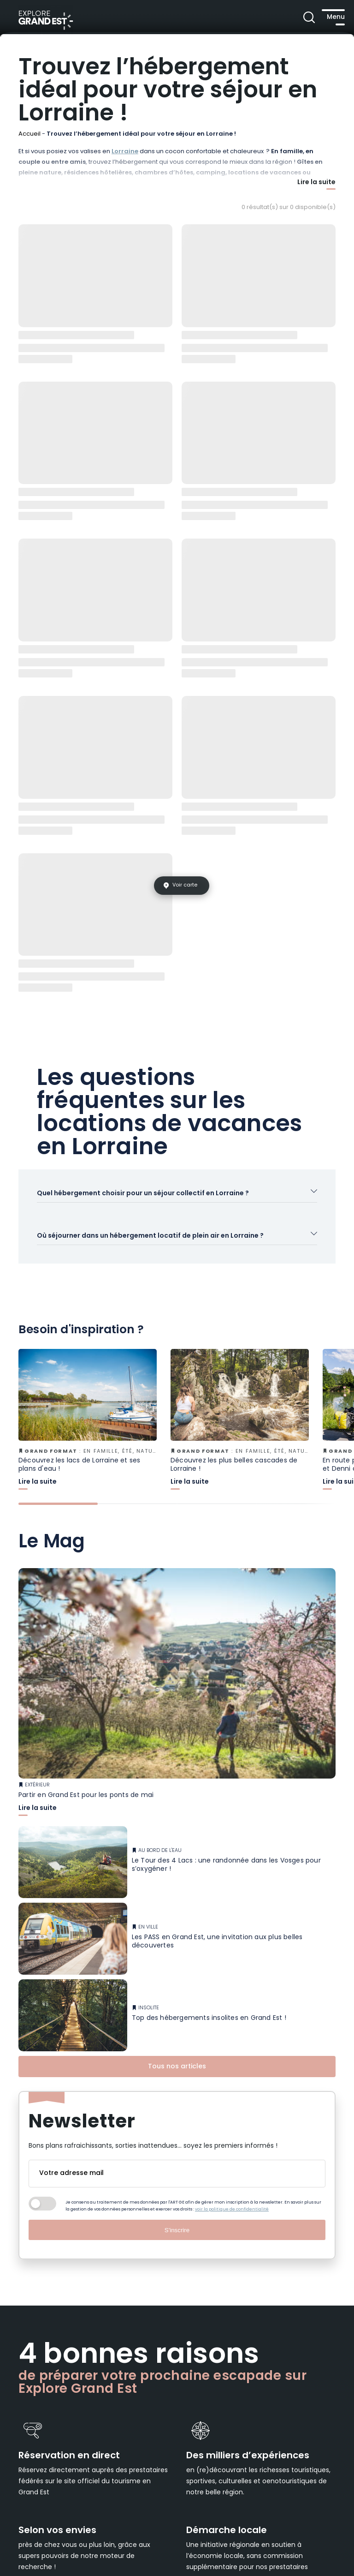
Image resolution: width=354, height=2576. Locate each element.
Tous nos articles (177, 2089)
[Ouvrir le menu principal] (324, 18)
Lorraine (125, 152)
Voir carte (184, 885)
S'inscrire (177, 2252)
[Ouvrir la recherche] (288, 18)
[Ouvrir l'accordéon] (177, 1201)
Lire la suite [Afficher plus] (316, 183)
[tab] (58, 1526)
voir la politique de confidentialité (232, 2231)
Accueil (29, 134)
